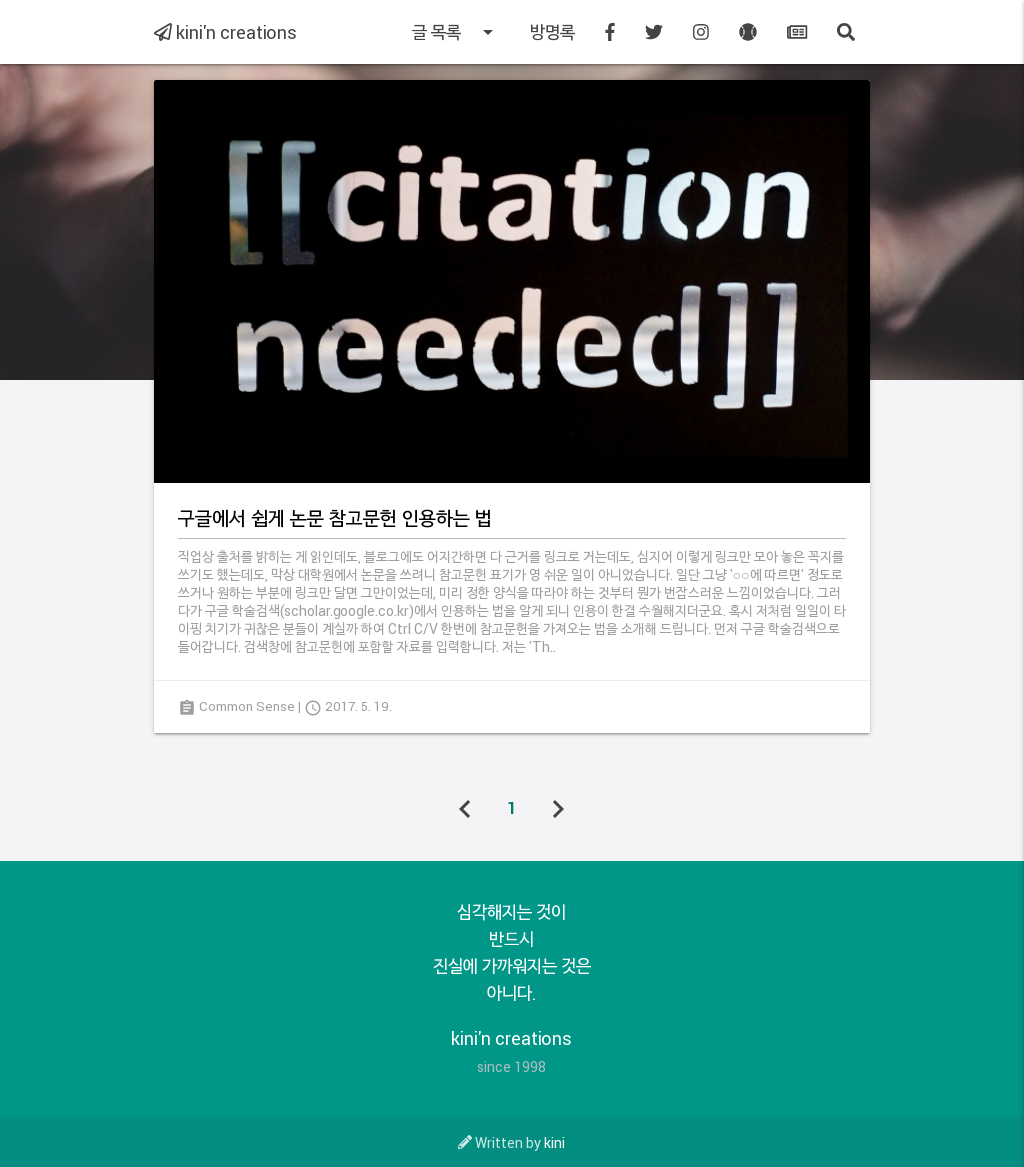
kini (554, 1142)
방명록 (552, 32)
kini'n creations (225, 32)
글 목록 (456, 32)
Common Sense (247, 706)
